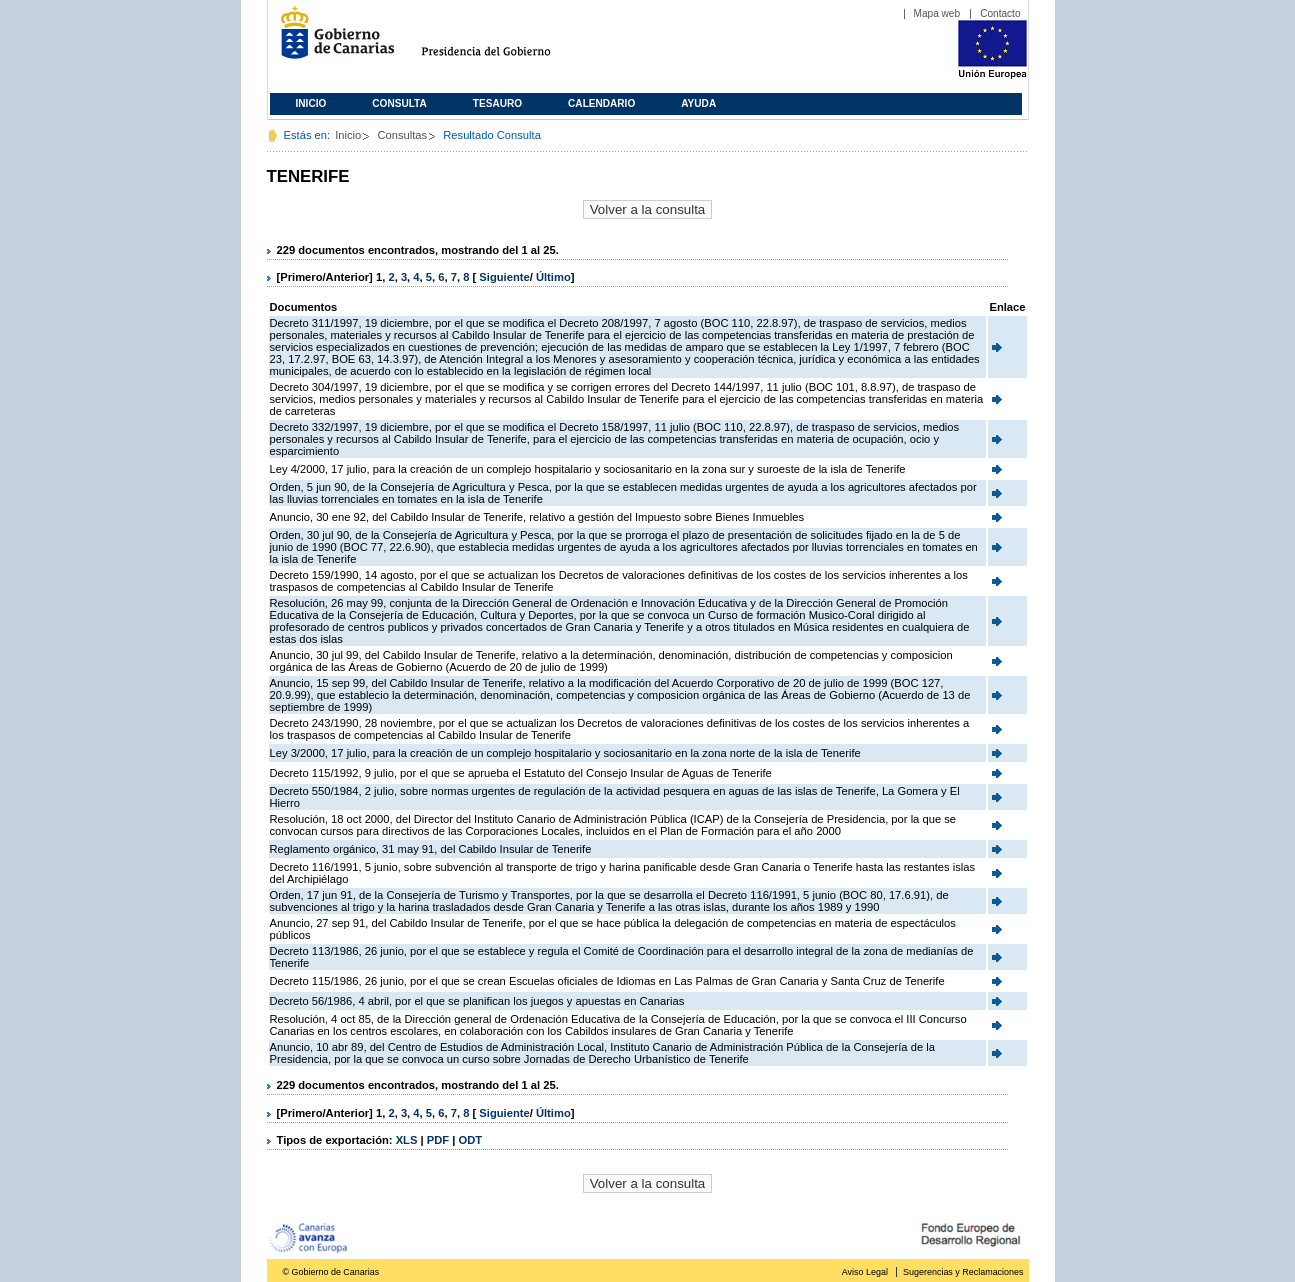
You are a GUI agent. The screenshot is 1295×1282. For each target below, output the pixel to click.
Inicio (311, 103)
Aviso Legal (865, 1272)
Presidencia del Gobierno (504, 40)
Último (553, 277)
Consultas (402, 135)
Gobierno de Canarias (331, 40)
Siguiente (504, 277)
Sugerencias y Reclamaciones (963, 1272)
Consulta (399, 103)
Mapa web (937, 13)
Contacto (1000, 13)
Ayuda (698, 103)
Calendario (601, 103)
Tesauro (497, 103)
